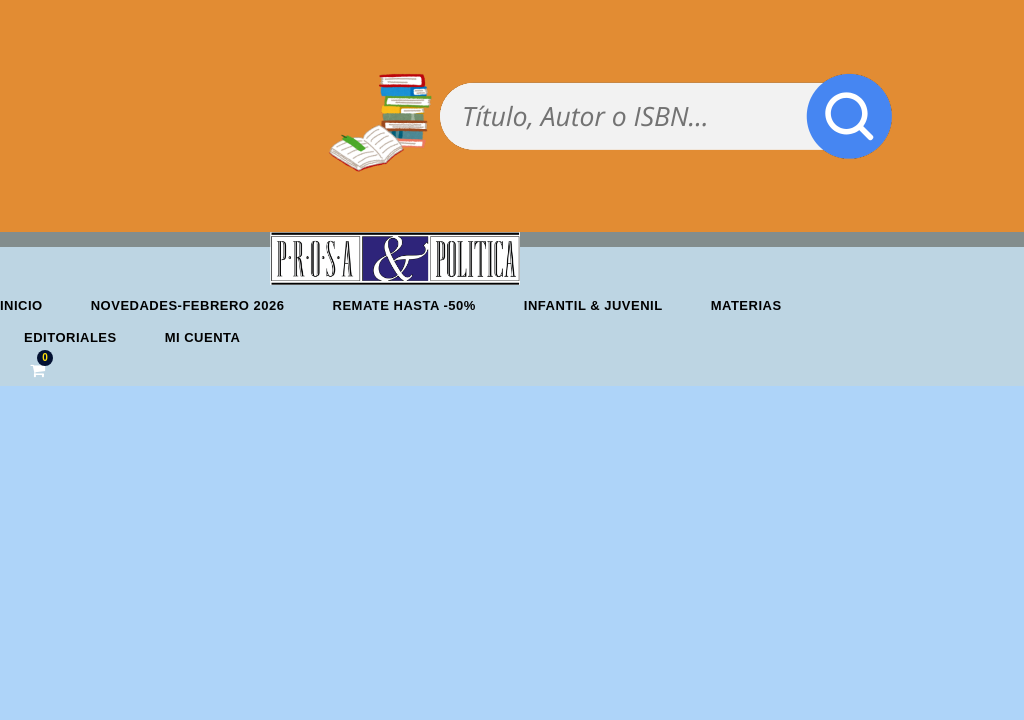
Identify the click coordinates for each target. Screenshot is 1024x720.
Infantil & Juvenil (593, 305)
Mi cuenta (203, 337)
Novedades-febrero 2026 (188, 305)
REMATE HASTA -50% (404, 305)
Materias (746, 305)
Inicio (21, 305)
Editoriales (70, 337)
